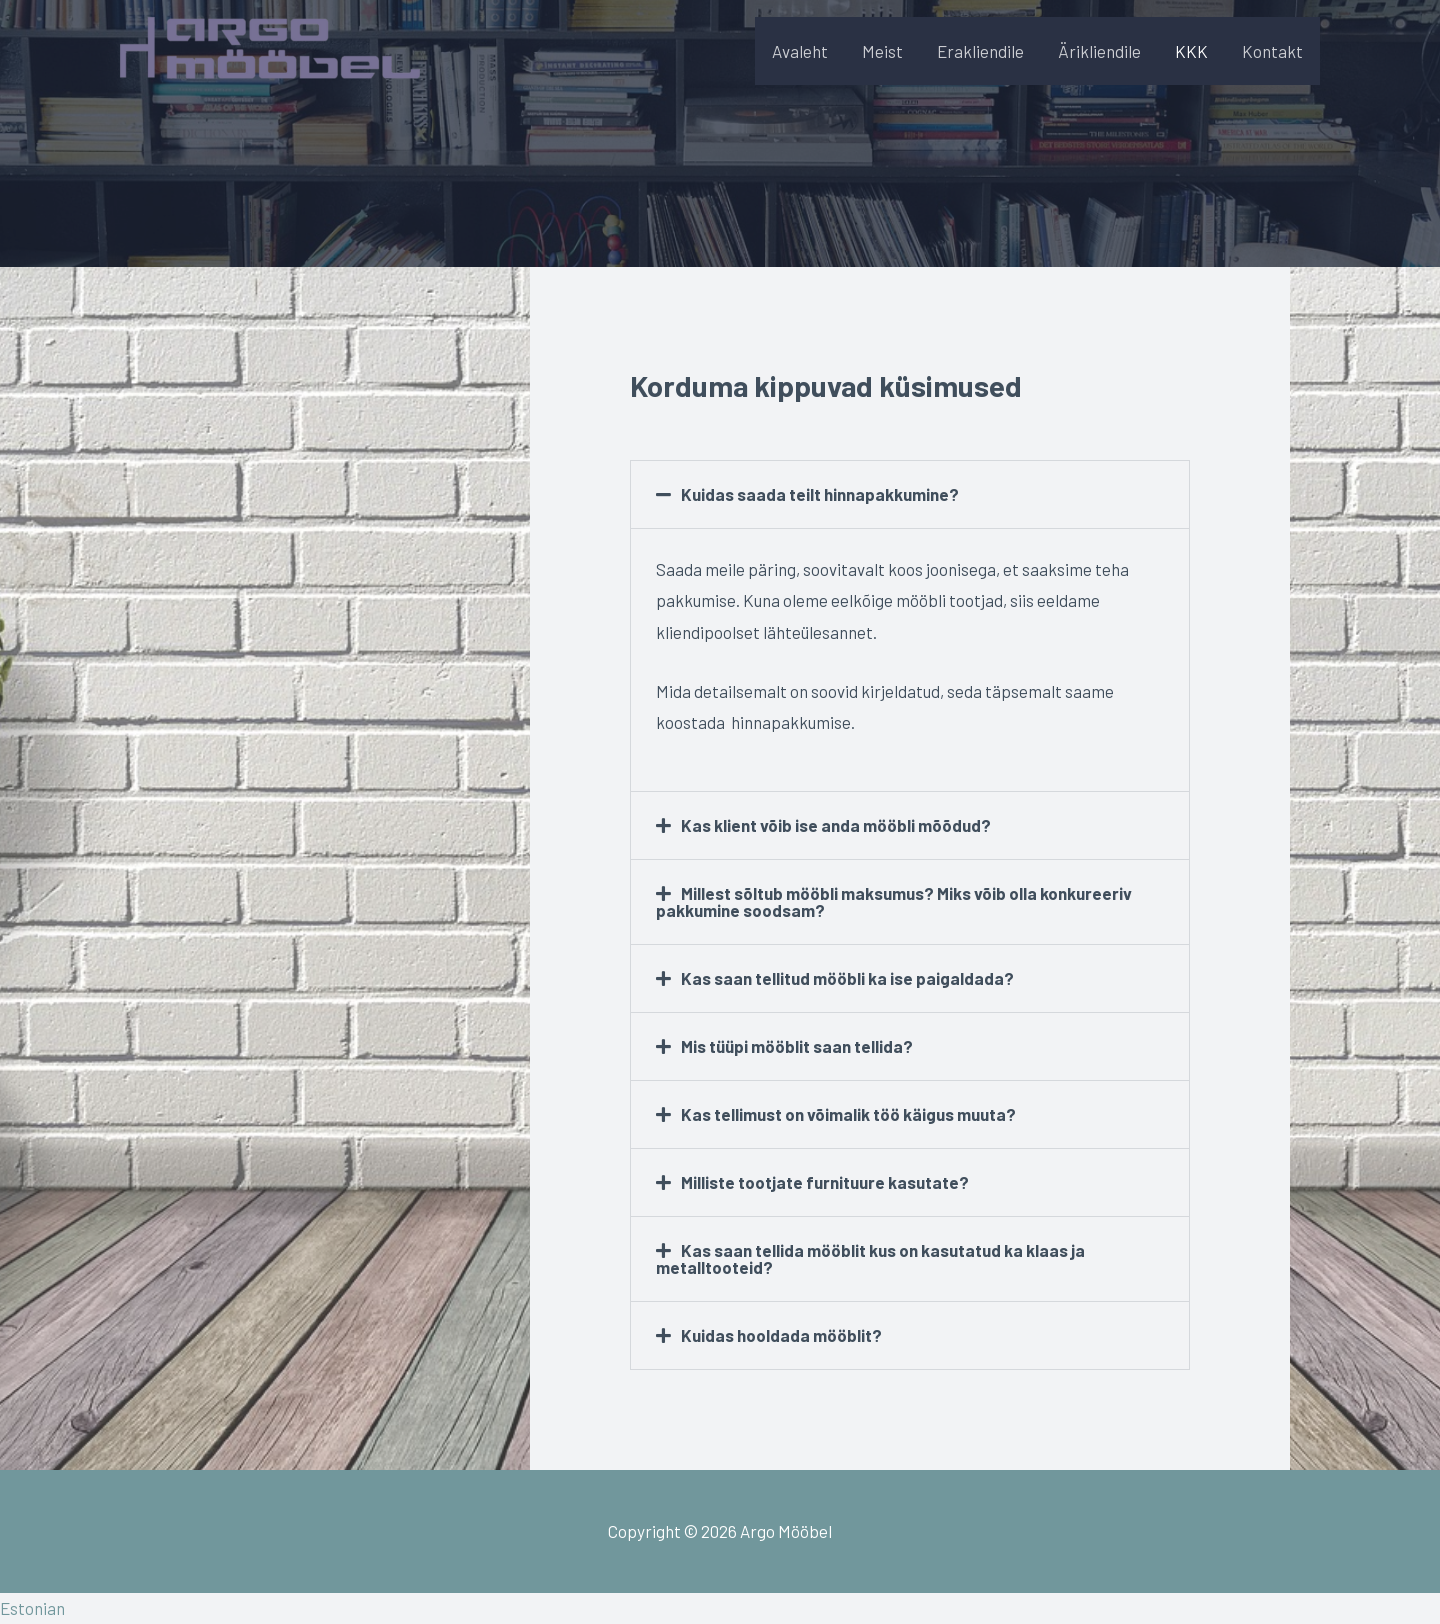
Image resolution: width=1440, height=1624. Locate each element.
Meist (882, 51)
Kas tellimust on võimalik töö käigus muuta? (848, 1114)
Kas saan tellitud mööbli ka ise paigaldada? (847, 978)
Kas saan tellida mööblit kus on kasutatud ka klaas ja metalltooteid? (871, 1258)
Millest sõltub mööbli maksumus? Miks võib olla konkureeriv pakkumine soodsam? (894, 901)
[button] (910, 494)
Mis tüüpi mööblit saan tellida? (797, 1046)
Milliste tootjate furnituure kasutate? (825, 1182)
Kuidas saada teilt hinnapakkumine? (820, 494)
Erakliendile (980, 51)
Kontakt (1272, 51)
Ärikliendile (1099, 51)
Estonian (32, 1608)
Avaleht (800, 51)
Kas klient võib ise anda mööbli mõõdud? (836, 825)
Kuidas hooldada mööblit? (781, 1335)
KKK (1191, 51)
